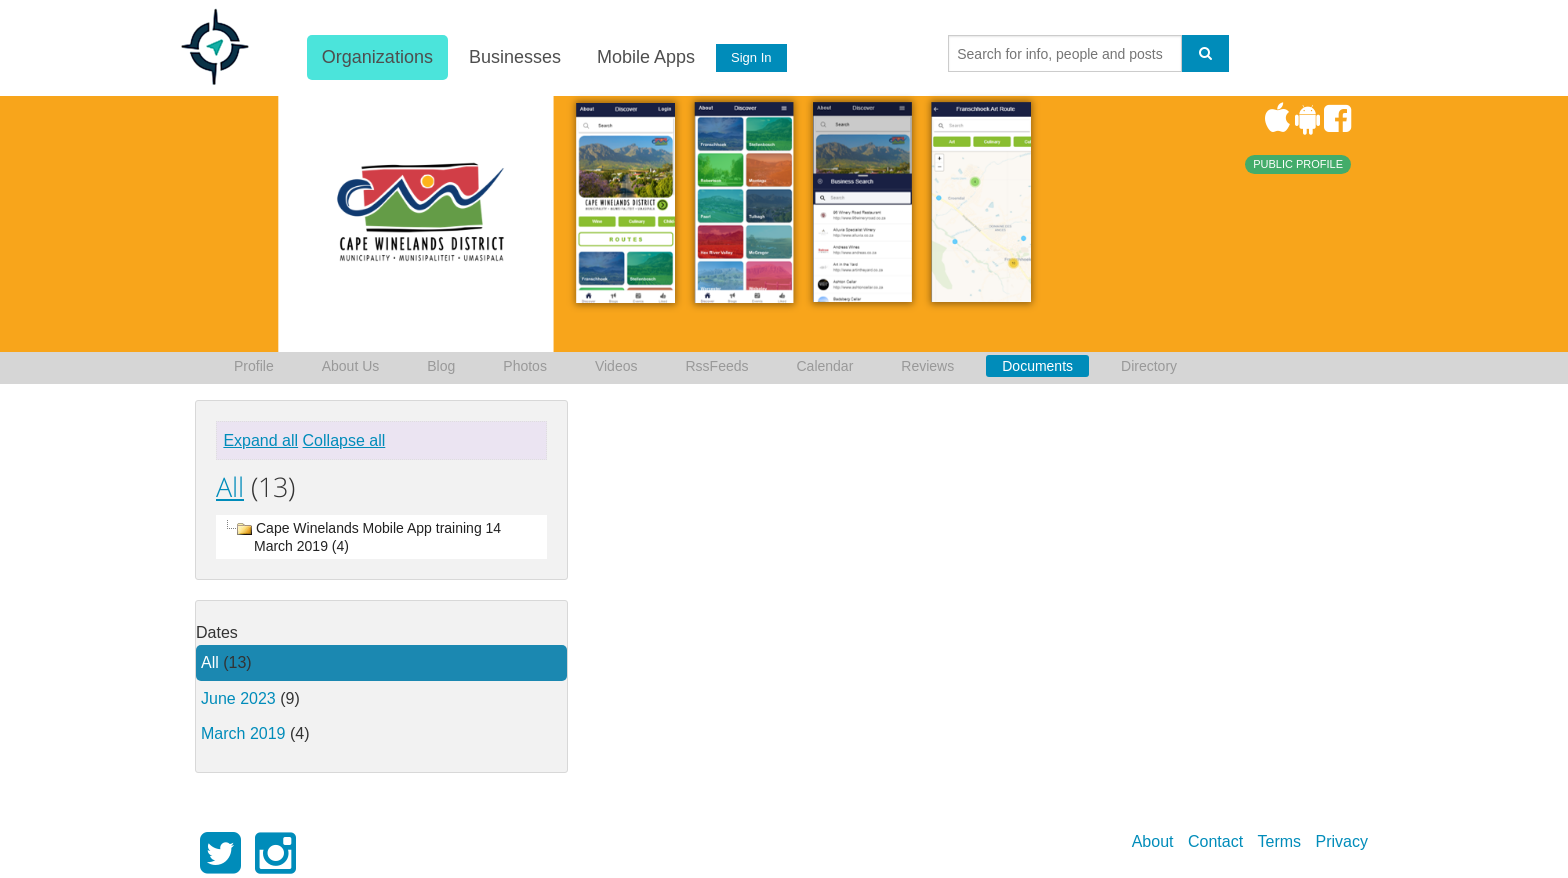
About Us (351, 366)
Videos (616, 366)
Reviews (927, 366)
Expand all (260, 440)
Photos (525, 366)
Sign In (751, 57)
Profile (254, 366)
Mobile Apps (645, 57)
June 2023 (238, 698)
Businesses (514, 57)
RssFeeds (716, 366)
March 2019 (243, 733)
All (230, 486)
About (1153, 841)
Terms (1280, 841)
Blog (441, 366)
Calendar (825, 366)
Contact (1215, 841)
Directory (1149, 366)
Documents (1037, 366)
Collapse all (344, 440)
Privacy (1342, 841)
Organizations (376, 57)
